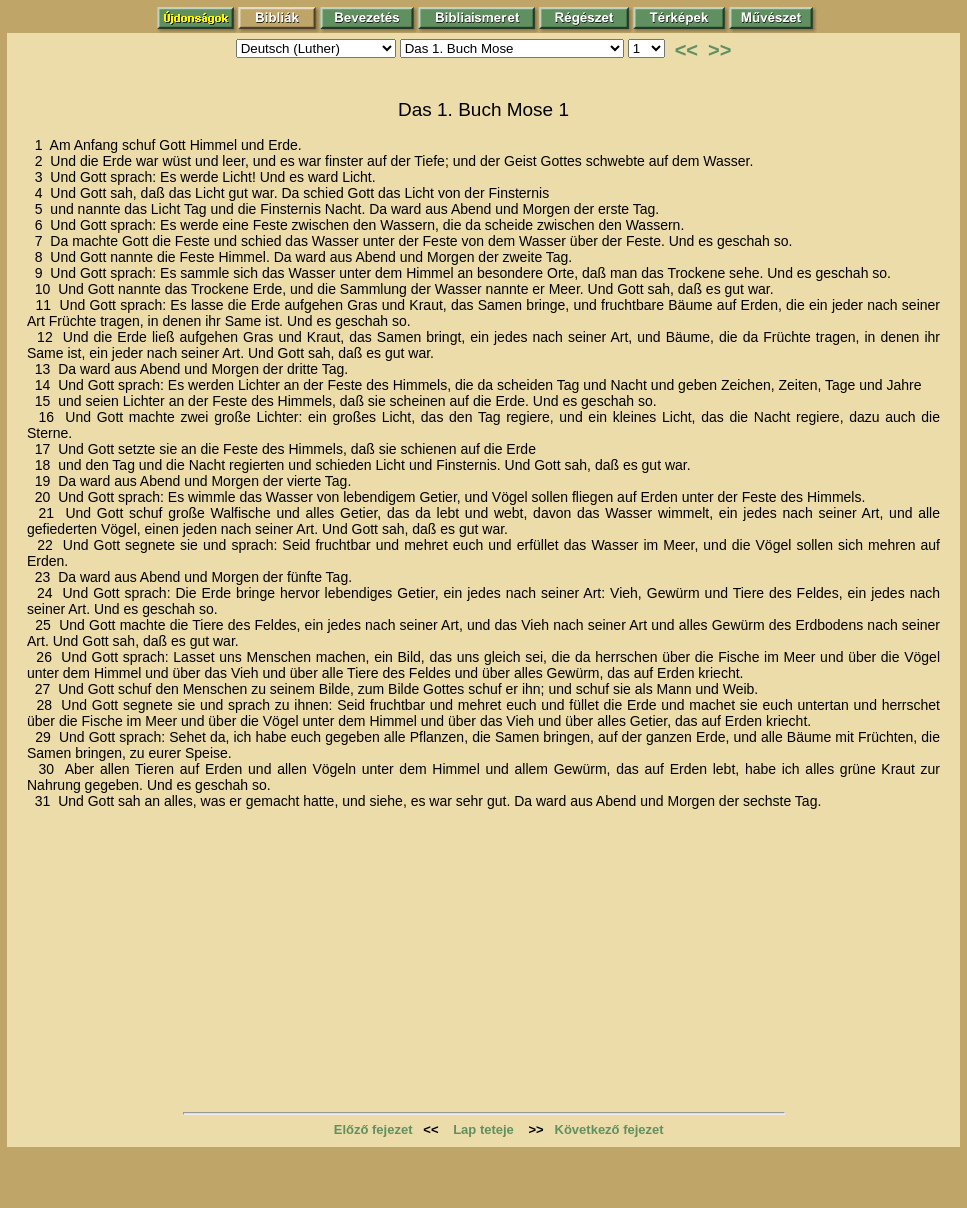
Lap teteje (483, 1129)
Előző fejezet (373, 1129)
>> (719, 50)
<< (686, 50)
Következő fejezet (609, 1129)
